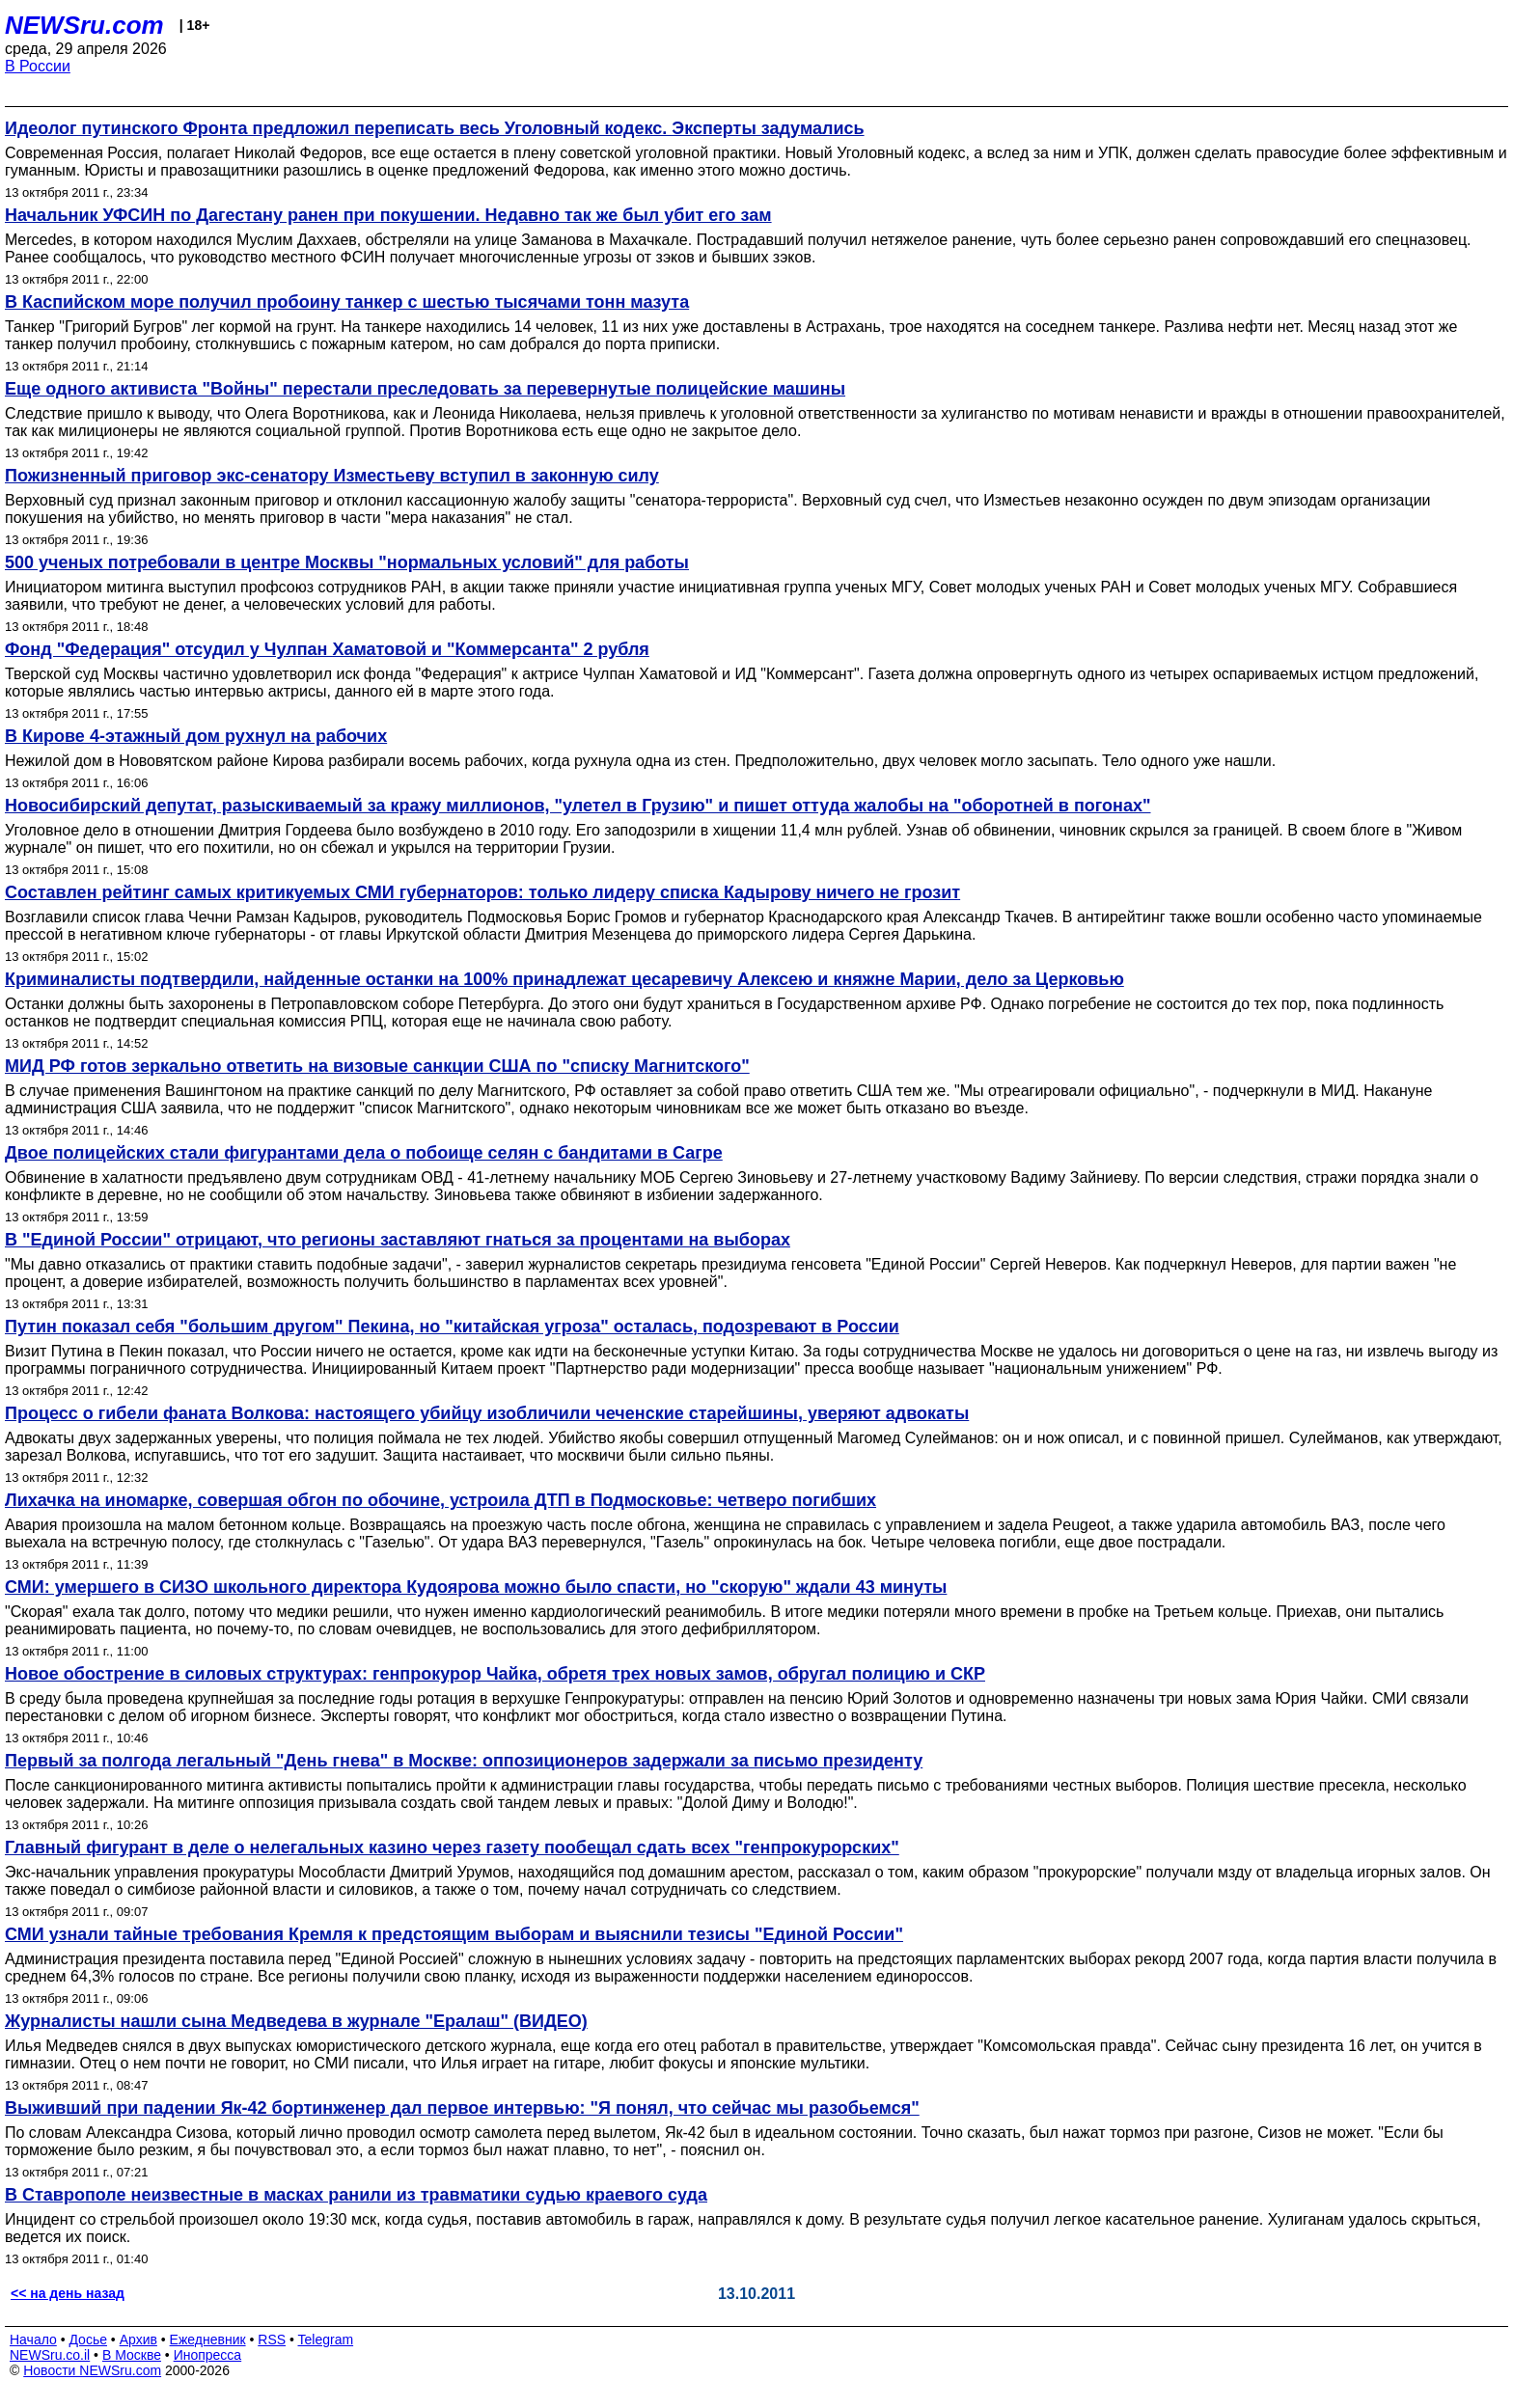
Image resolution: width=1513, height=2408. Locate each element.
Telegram (326, 2339)
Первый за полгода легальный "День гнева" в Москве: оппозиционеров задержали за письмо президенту (463, 1760)
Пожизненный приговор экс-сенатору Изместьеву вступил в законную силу (332, 475)
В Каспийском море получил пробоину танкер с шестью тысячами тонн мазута (347, 302)
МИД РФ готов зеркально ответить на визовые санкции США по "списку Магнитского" (377, 1066)
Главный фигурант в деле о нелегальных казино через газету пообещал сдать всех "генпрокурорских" (452, 1847)
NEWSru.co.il (50, 2355)
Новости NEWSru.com (92, 2370)
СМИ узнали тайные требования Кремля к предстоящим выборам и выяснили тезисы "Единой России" (454, 1934)
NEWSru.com (84, 25)
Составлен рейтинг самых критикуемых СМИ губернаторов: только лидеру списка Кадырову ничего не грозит (482, 892)
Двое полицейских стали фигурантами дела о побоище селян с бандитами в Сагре (364, 1153)
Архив (138, 2339)
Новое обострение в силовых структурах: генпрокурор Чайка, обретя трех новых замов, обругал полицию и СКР (495, 1673)
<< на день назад (67, 2293)
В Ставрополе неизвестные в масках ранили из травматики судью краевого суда (356, 2194)
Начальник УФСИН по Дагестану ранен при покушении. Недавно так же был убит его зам (388, 215)
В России (37, 66)
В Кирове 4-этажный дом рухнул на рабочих (196, 736)
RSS (272, 2339)
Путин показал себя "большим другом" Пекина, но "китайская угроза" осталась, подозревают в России (452, 1326)
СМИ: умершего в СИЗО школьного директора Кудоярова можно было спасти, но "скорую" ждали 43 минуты (476, 1587)
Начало (33, 2339)
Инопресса (208, 2355)
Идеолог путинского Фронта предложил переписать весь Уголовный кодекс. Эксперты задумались (435, 128)
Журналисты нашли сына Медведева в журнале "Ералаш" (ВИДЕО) (296, 2021)
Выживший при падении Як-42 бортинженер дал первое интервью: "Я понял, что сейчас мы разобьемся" (462, 2108)
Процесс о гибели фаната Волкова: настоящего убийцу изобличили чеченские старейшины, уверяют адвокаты (487, 1413)
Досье (88, 2339)
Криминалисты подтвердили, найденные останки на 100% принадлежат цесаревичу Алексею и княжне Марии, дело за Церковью (564, 979)
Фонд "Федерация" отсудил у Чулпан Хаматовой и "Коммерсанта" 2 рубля (327, 649)
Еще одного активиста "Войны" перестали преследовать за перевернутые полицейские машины (425, 388)
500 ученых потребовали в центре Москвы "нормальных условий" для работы (347, 562)
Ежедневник (208, 2339)
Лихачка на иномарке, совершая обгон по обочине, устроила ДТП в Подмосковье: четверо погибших (440, 1500)
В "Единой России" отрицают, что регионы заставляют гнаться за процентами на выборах (397, 1239)
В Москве (131, 2355)
